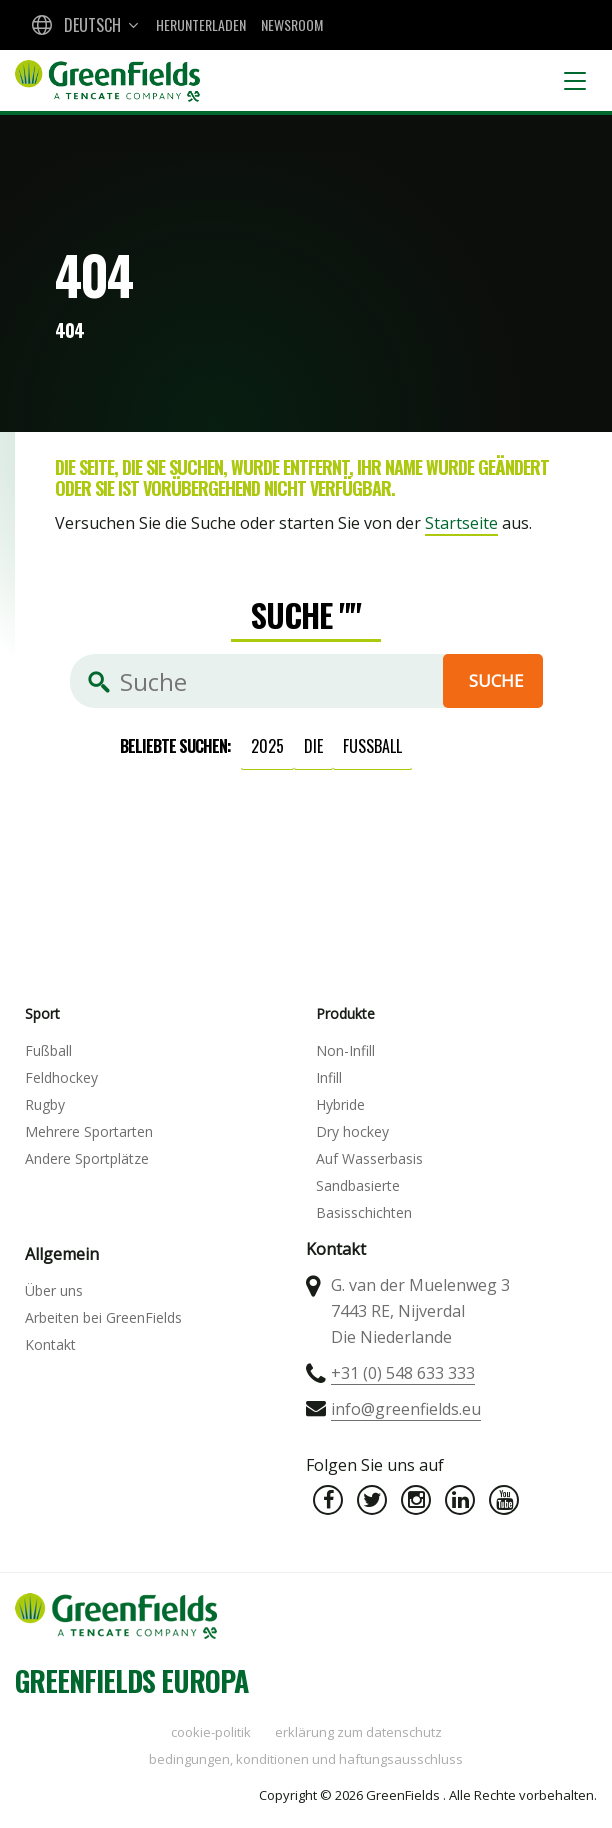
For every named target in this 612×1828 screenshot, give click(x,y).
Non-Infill (345, 1050)
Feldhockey (61, 1077)
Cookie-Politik (211, 1732)
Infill (329, 1077)
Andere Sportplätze (87, 1158)
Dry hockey (352, 1131)
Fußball (372, 746)
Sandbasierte (358, 1185)
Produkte (345, 1013)
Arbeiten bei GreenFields (103, 1317)
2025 (267, 746)
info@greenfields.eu (406, 1409)
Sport (42, 1013)
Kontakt (50, 1344)
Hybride (340, 1104)
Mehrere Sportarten (89, 1131)
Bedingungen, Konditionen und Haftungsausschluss (306, 1759)
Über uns (54, 1290)
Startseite (461, 523)
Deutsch (92, 25)
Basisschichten (364, 1212)
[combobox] (83, 25)
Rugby (45, 1104)
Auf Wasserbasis (369, 1158)
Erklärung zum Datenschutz (358, 1732)
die (313, 746)
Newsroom (292, 24)
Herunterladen (201, 24)
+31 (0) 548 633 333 (403, 1373)
